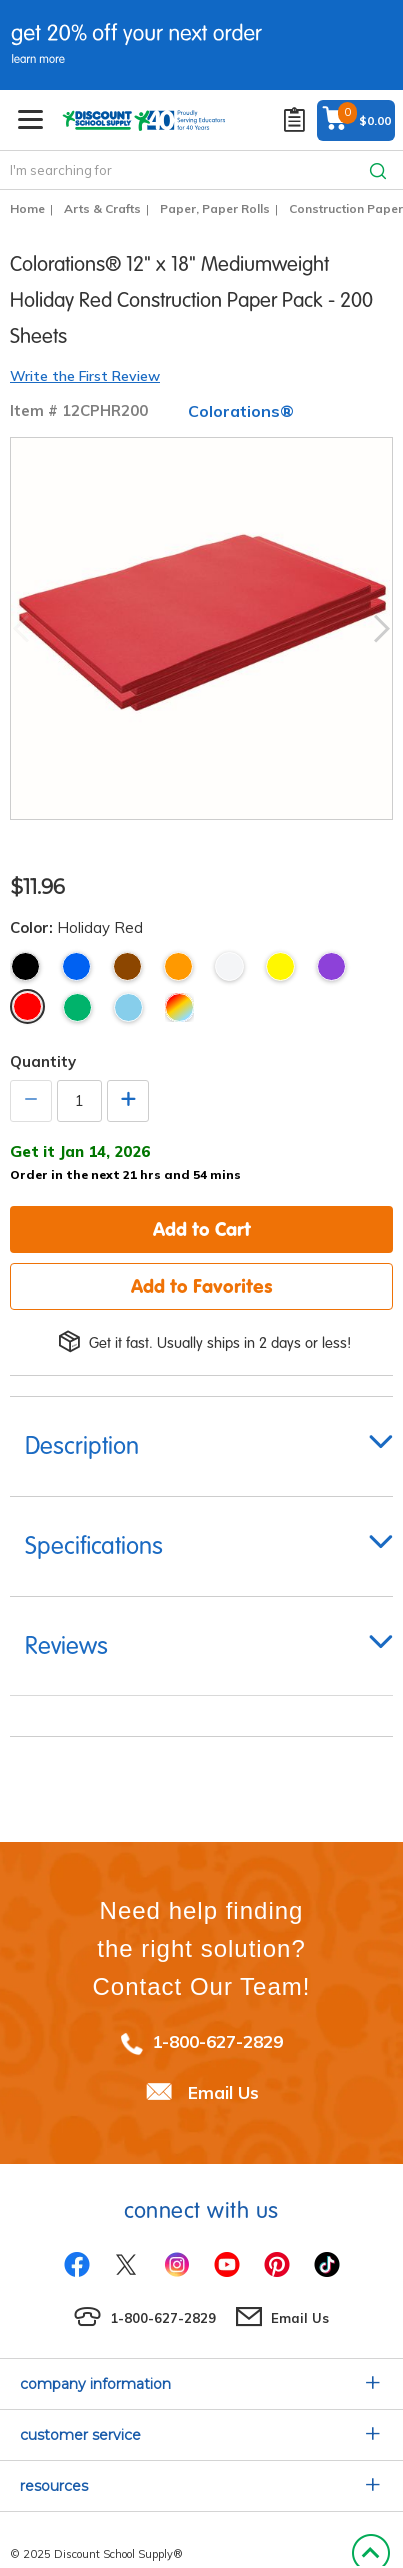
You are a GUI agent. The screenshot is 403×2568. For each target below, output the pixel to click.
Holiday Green (77, 1007)
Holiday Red (27, 1006)
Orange (178, 966)
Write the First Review (85, 376)
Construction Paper (346, 208)
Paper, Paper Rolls (215, 208)
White (229, 966)
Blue (76, 966)
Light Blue (128, 1007)
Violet (331, 966)
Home (27, 208)
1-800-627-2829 (217, 2041)
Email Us (223, 2092)
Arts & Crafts (102, 208)
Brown (127, 966)
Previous (21, 629)
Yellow (280, 966)
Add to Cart (202, 1229)
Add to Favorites (202, 1286)
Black (25, 966)
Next (382, 629)
